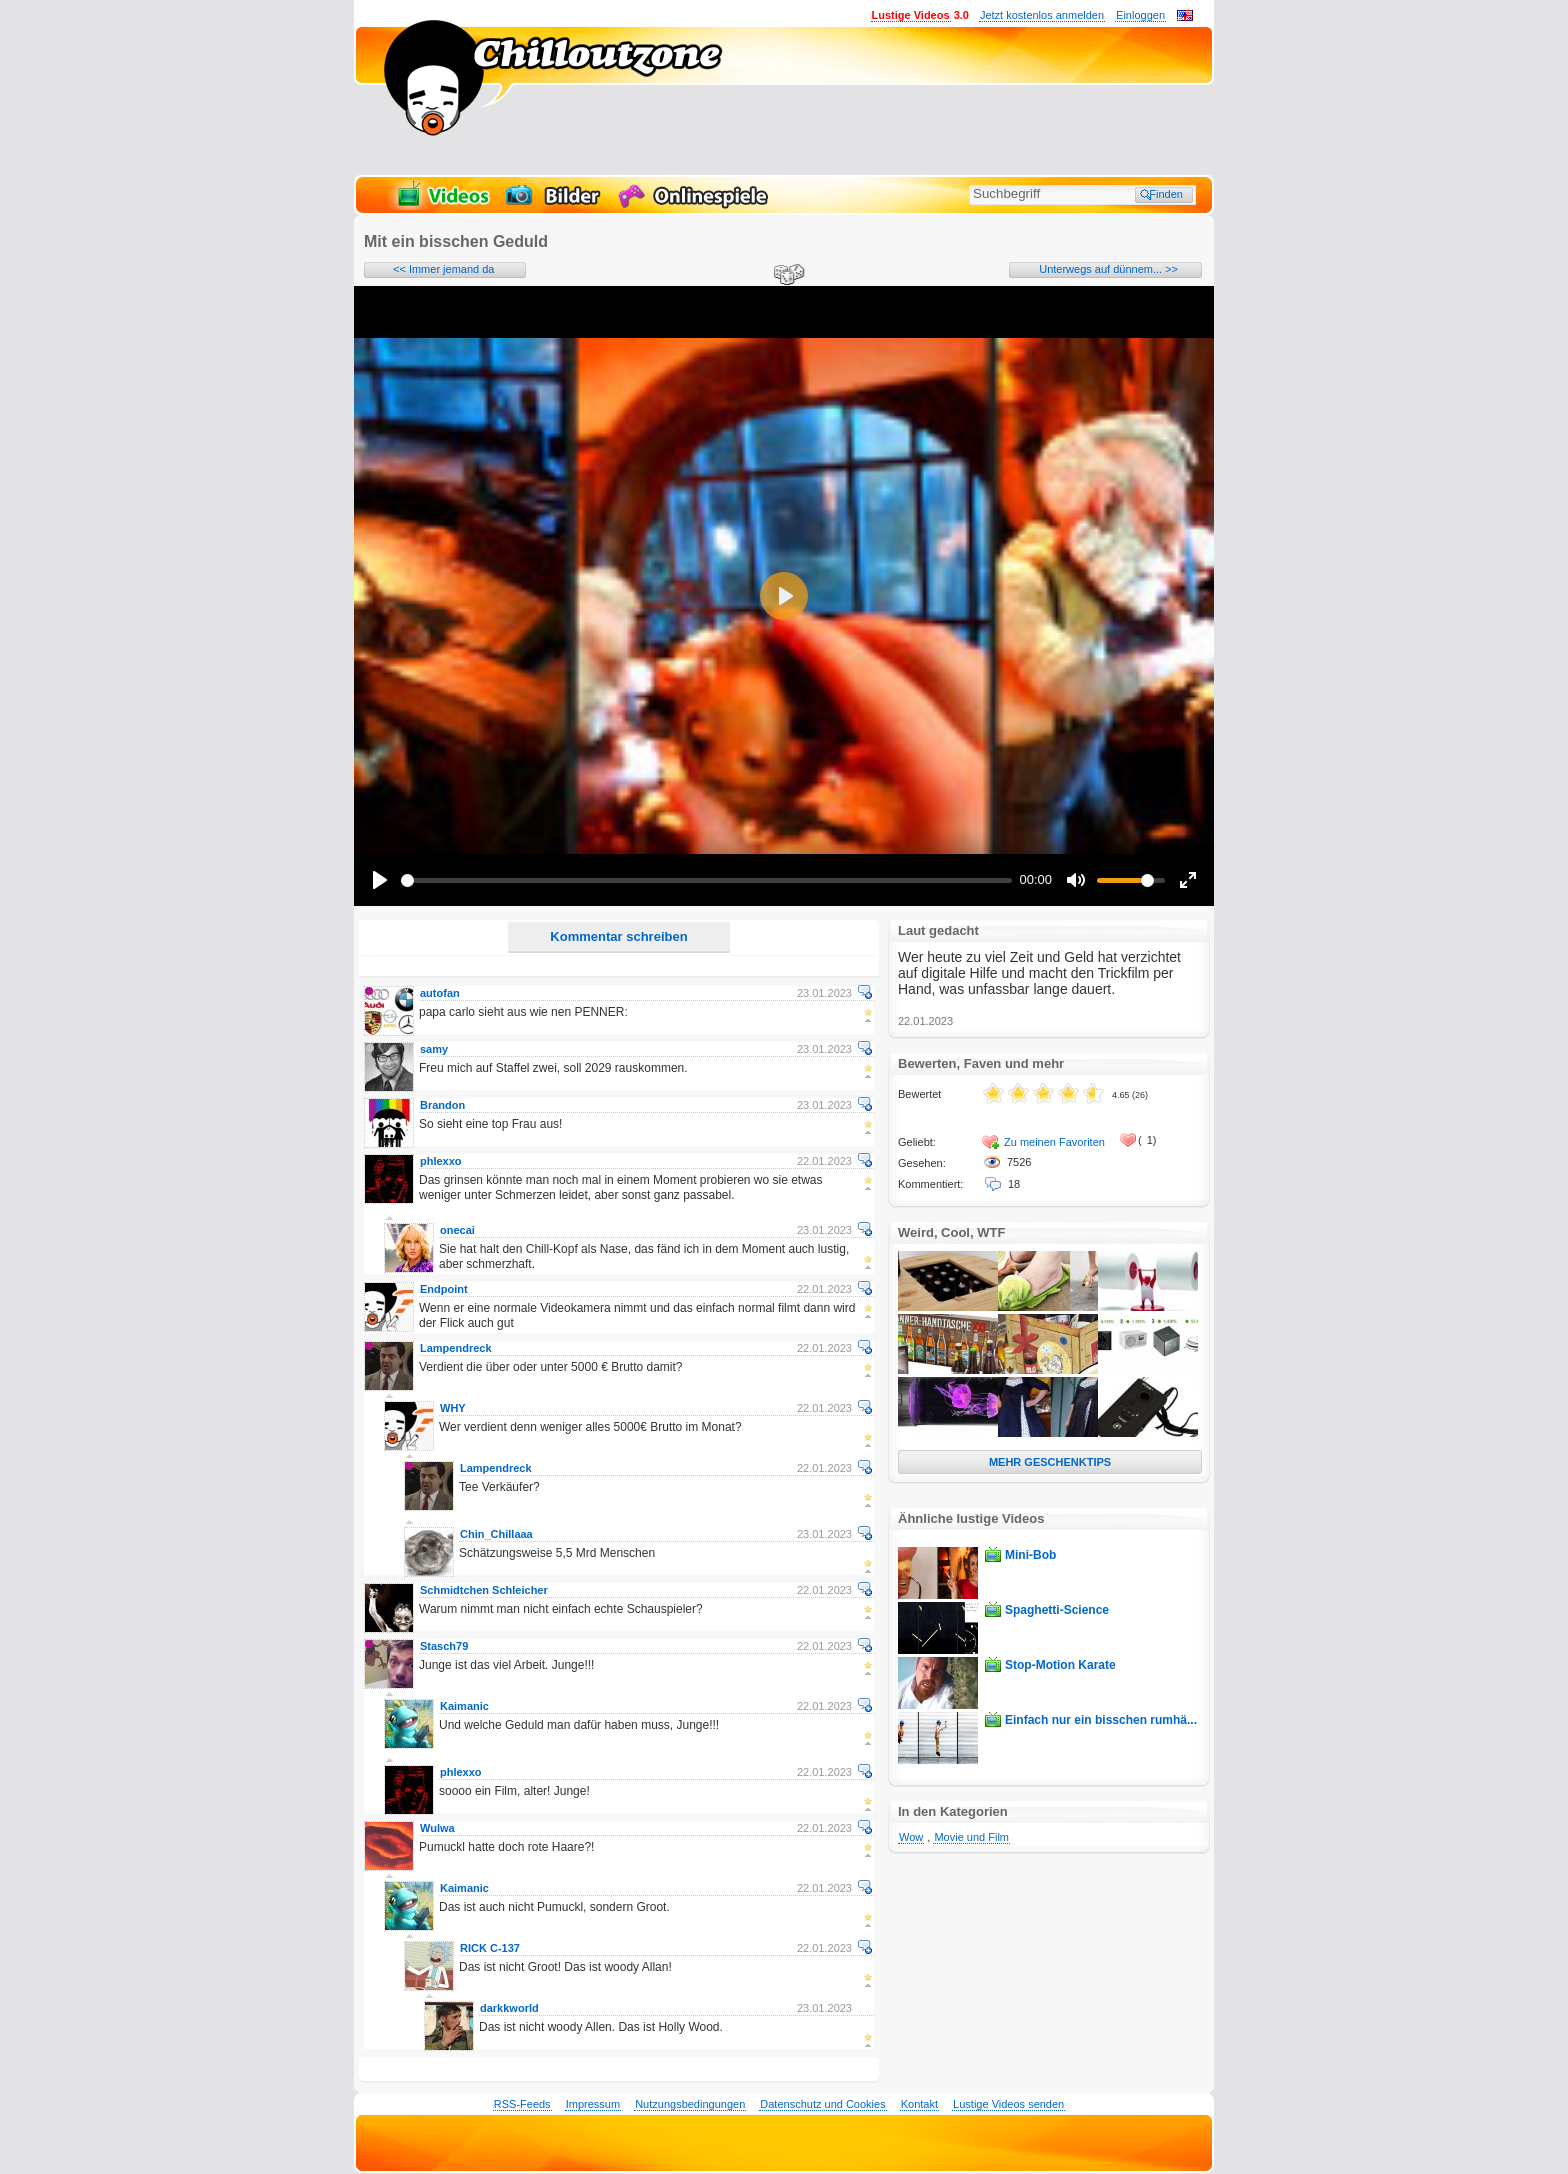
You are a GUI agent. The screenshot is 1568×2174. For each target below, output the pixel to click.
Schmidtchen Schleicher (484, 1590)
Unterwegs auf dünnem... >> (1108, 269)
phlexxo (441, 1161)
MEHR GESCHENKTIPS (1050, 1462)
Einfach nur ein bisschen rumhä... (1101, 1720)
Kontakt (919, 2104)
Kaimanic (464, 1706)
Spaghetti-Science (1057, 1610)
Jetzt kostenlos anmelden (1042, 15)
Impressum (593, 2104)
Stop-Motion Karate (1060, 1665)
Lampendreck (456, 1348)
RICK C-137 (490, 1948)
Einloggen (1140, 15)
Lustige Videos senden (1008, 2104)
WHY (453, 1408)
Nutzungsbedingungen (690, 2104)
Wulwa (437, 1828)
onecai (457, 1230)
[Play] (380, 880)
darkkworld (509, 2008)
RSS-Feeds (522, 2104)
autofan (440, 993)
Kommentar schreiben (618, 936)
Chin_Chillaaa (496, 1534)
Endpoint (444, 1289)
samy (434, 1049)
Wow (911, 1837)
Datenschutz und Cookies (822, 2104)
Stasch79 (444, 1646)
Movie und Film (971, 1837)
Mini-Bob (1030, 1555)
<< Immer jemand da (444, 269)
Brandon (442, 1105)
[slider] (706, 880)
